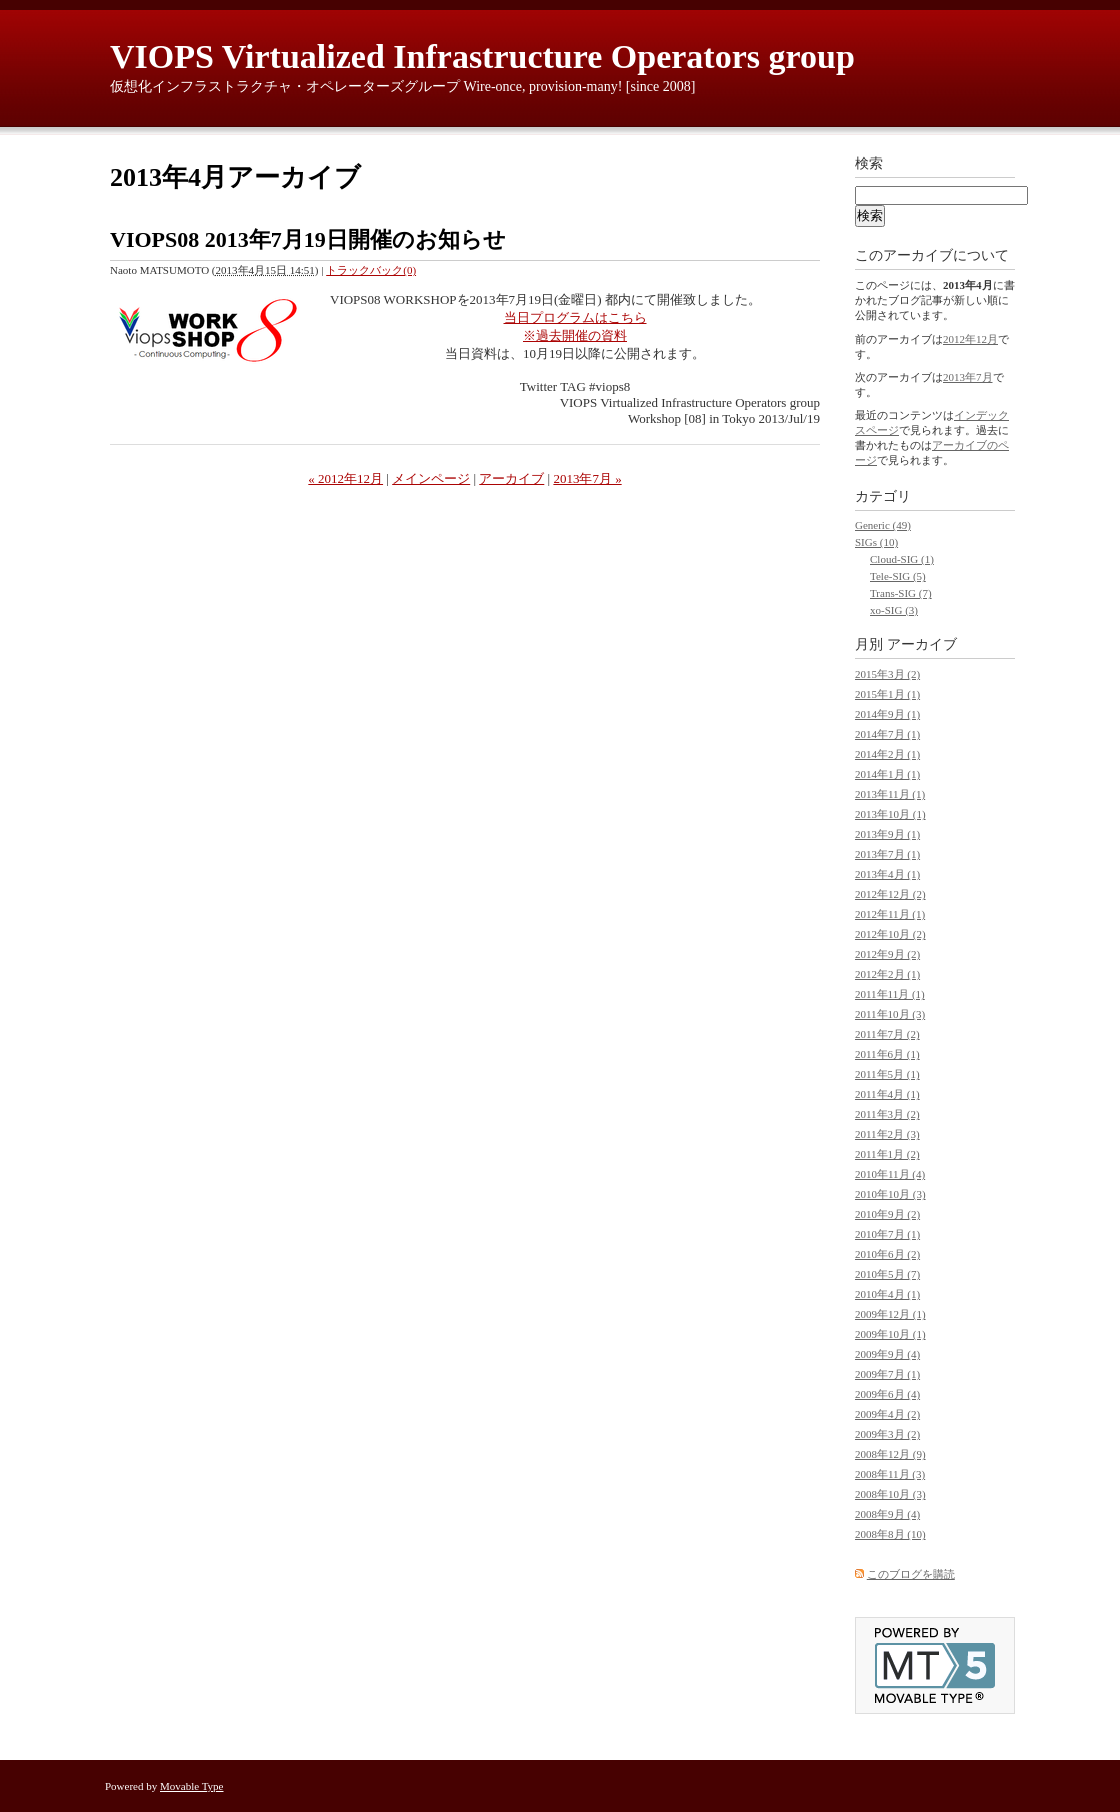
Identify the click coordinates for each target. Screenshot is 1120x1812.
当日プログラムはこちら (575, 317)
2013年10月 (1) (890, 814)
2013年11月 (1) (890, 794)
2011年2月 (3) (887, 1134)
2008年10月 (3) (890, 1494)
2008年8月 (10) (890, 1534)
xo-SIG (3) (894, 610)
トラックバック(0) (371, 270)
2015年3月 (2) (887, 674)
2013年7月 (968, 377)
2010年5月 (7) (887, 1274)
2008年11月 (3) (890, 1474)
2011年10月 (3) (890, 1014)
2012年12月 (970, 339)
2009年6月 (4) (887, 1394)
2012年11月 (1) (890, 914)
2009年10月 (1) (890, 1334)
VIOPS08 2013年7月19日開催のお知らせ (308, 239)
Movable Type (192, 1786)
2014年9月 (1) (887, 714)
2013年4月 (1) (887, 874)
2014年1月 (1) (887, 774)
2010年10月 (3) (890, 1194)
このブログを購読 (911, 1574)
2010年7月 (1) (887, 1234)
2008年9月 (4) (887, 1514)
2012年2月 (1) (887, 974)
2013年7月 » (587, 478)
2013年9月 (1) (887, 834)
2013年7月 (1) (887, 854)
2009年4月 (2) (887, 1414)
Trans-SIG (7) (901, 593)
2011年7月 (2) (887, 1034)
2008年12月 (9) (890, 1454)
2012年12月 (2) (890, 894)
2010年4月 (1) (887, 1294)
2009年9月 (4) (887, 1354)
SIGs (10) (876, 542)
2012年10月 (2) (890, 934)
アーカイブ (511, 478)
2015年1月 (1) (887, 694)
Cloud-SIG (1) (902, 559)
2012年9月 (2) (887, 954)
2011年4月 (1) (887, 1094)
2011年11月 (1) (890, 994)
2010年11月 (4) (890, 1174)
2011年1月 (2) (887, 1154)
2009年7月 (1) (887, 1374)
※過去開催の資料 (575, 335)
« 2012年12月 (345, 478)
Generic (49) (883, 525)
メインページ (431, 478)
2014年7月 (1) (887, 734)
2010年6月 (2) (887, 1254)
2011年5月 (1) (887, 1074)
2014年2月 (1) (887, 754)
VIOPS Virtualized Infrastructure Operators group (482, 56)
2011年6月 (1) (887, 1054)
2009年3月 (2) (887, 1434)
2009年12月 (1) (890, 1314)
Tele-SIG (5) (898, 576)
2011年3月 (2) (887, 1114)
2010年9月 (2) (887, 1214)
